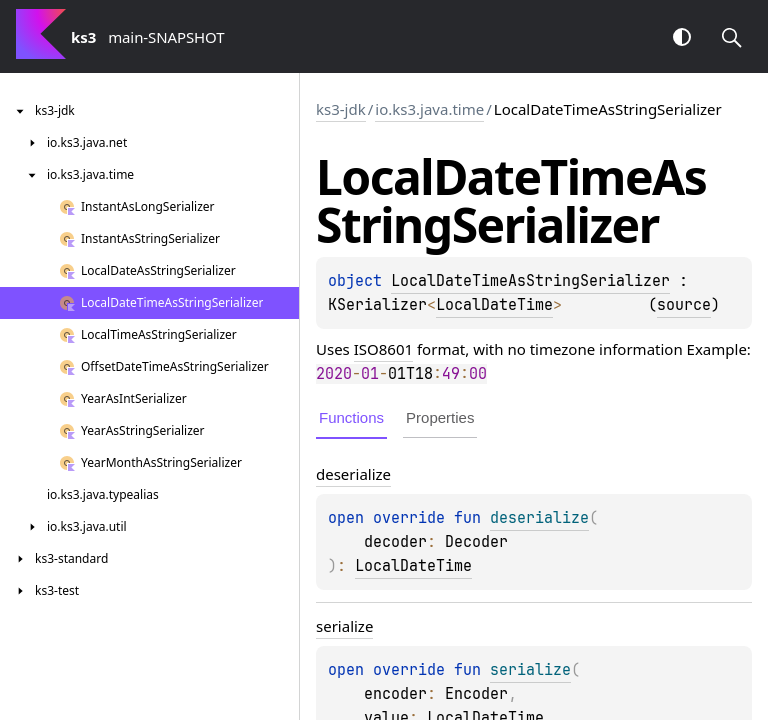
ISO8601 (383, 349)
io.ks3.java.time (429, 109)
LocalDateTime (494, 305)
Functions (351, 417)
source (684, 305)
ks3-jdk (341, 109)
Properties (440, 417)
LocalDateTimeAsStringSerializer (530, 281)
